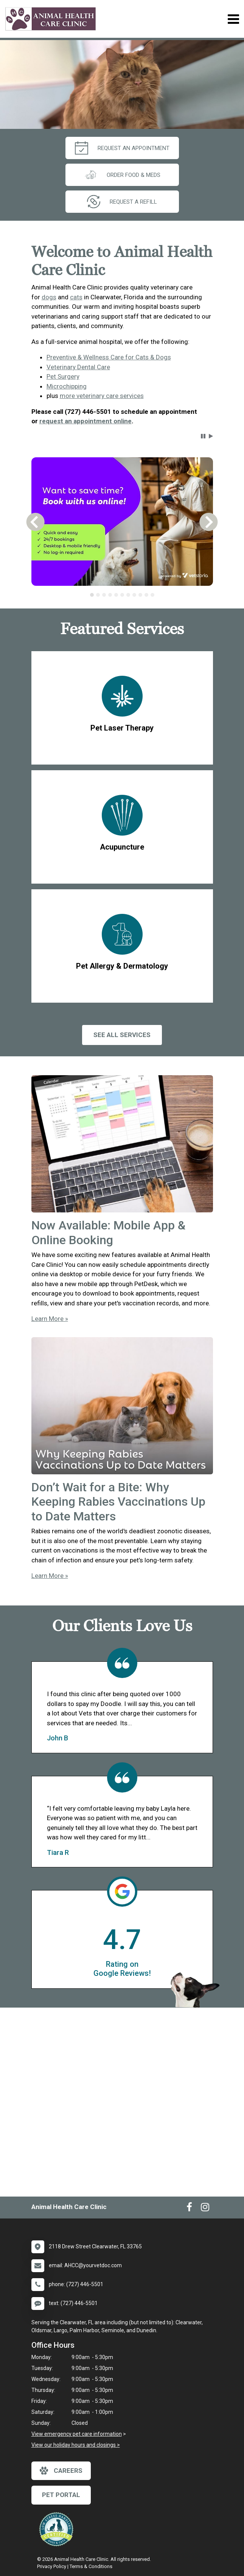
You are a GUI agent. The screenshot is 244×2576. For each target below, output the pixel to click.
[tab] (92, 595)
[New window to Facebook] (189, 2209)
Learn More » (49, 1318)
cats (76, 297)
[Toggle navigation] (233, 19)
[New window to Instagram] (205, 2209)
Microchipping (67, 386)
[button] (203, 436)
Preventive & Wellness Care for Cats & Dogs (109, 357)
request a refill (122, 201)
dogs (49, 297)
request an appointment (122, 148)
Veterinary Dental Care (78, 367)
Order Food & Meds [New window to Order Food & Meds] (122, 174)
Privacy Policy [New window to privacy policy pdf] (51, 2566)
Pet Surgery (63, 376)
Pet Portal (61, 2495)
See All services (122, 1035)
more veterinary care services (102, 395)
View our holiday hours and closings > (75, 2445)
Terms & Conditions (91, 2566)
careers (61, 2470)
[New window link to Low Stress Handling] (58, 2529)
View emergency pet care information (76, 2434)
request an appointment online (85, 421)
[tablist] (122, 595)
